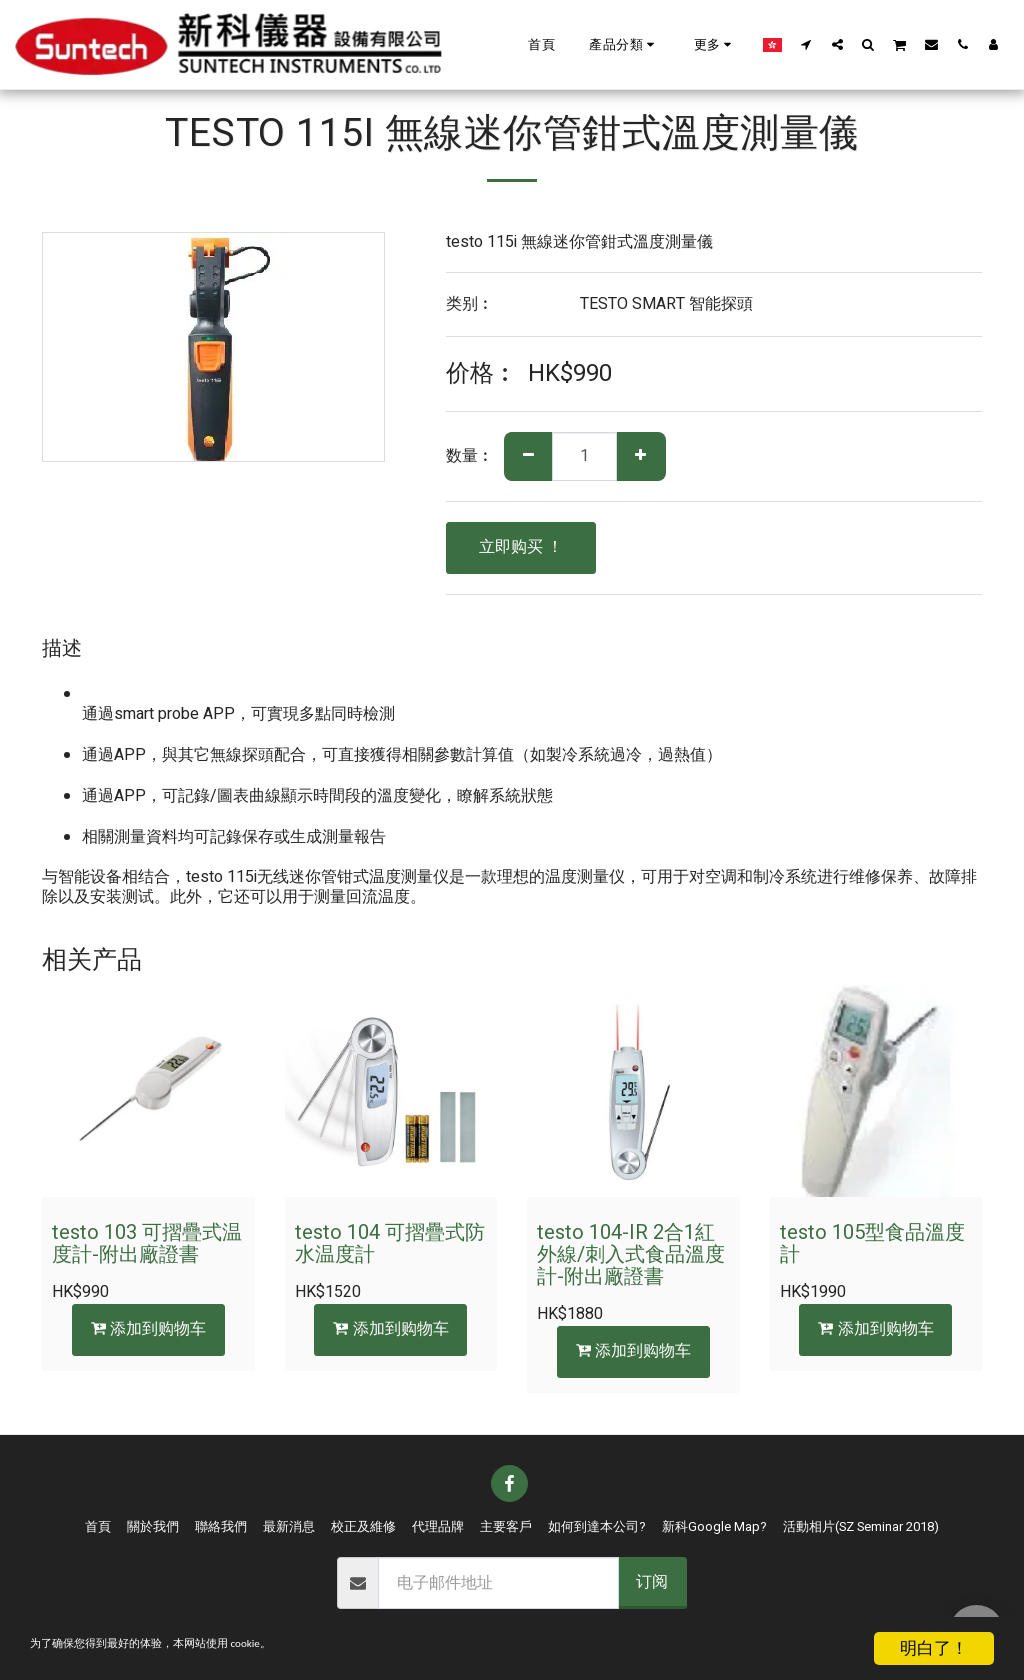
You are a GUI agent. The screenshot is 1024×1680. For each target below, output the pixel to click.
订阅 (652, 1582)
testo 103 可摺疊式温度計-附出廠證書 (147, 1243)
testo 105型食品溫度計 (872, 1243)
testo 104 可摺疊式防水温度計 (390, 1243)
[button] (624, 45)
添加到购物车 (148, 1329)
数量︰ (470, 456)
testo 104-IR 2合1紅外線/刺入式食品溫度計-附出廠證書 (631, 1254)
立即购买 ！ (521, 547)
